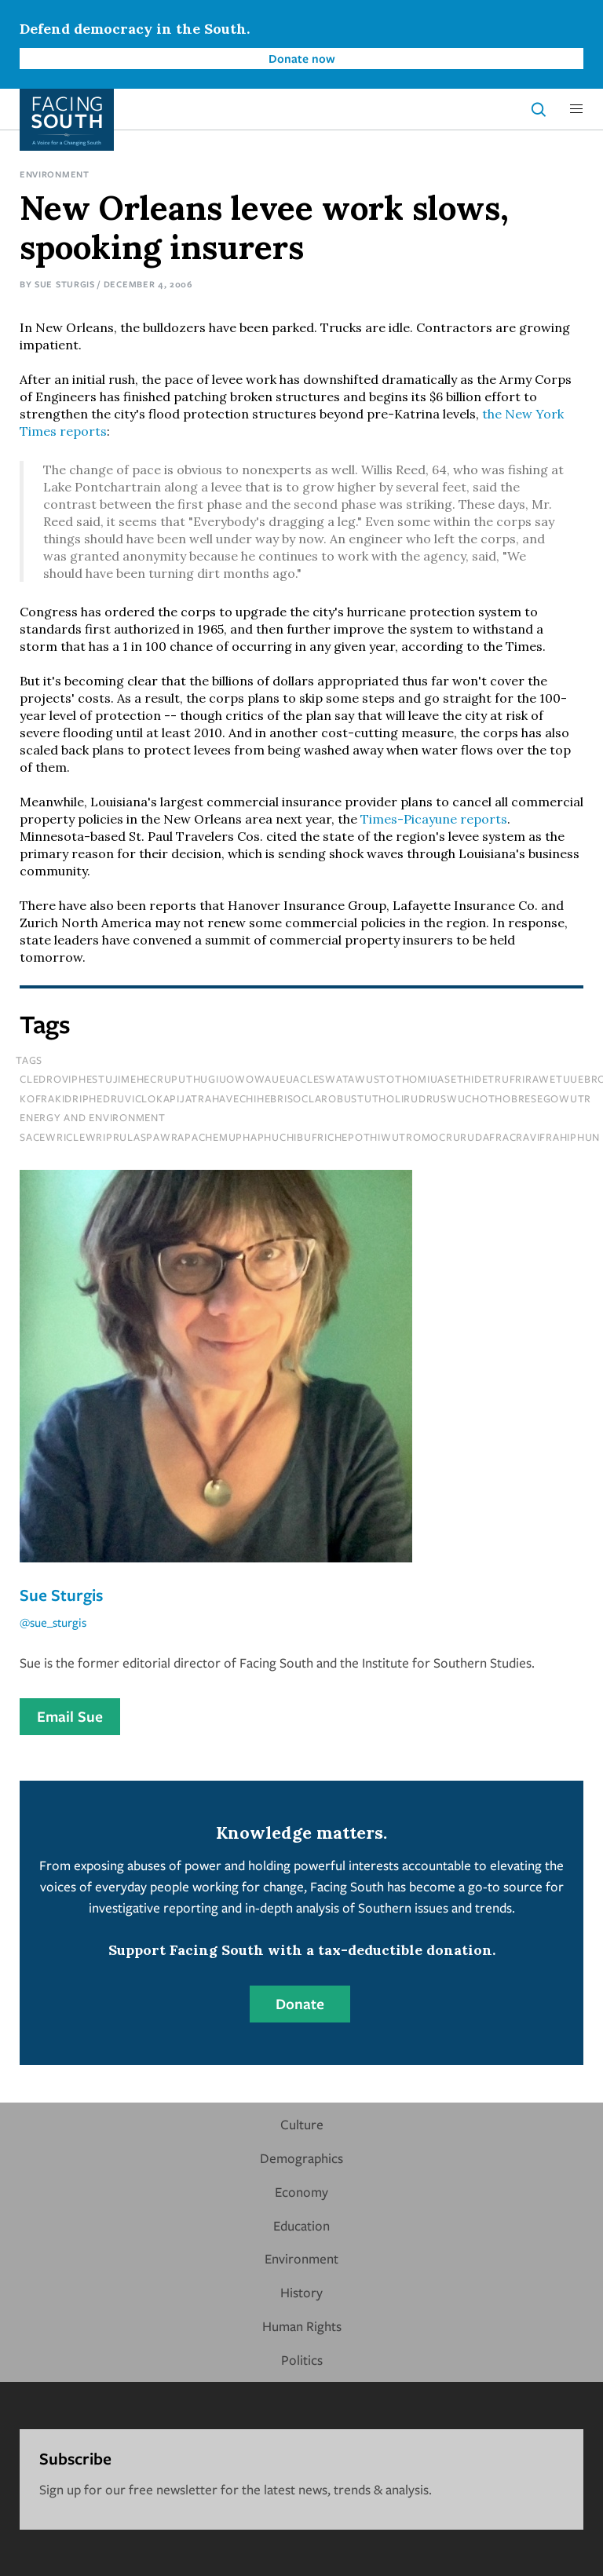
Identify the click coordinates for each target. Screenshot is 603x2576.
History (301, 2292)
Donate (300, 2003)
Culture (301, 2124)
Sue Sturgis (65, 284)
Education (301, 2225)
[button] (576, 109)
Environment (55, 174)
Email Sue (70, 1716)
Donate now (302, 58)
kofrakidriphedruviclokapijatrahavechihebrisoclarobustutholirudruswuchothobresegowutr (305, 1098)
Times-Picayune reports (433, 819)
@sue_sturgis (53, 1622)
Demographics (301, 2158)
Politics (302, 2360)
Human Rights (302, 2326)
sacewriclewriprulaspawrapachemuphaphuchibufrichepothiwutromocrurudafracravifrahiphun (310, 1137)
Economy (301, 2192)
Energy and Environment (93, 1117)
